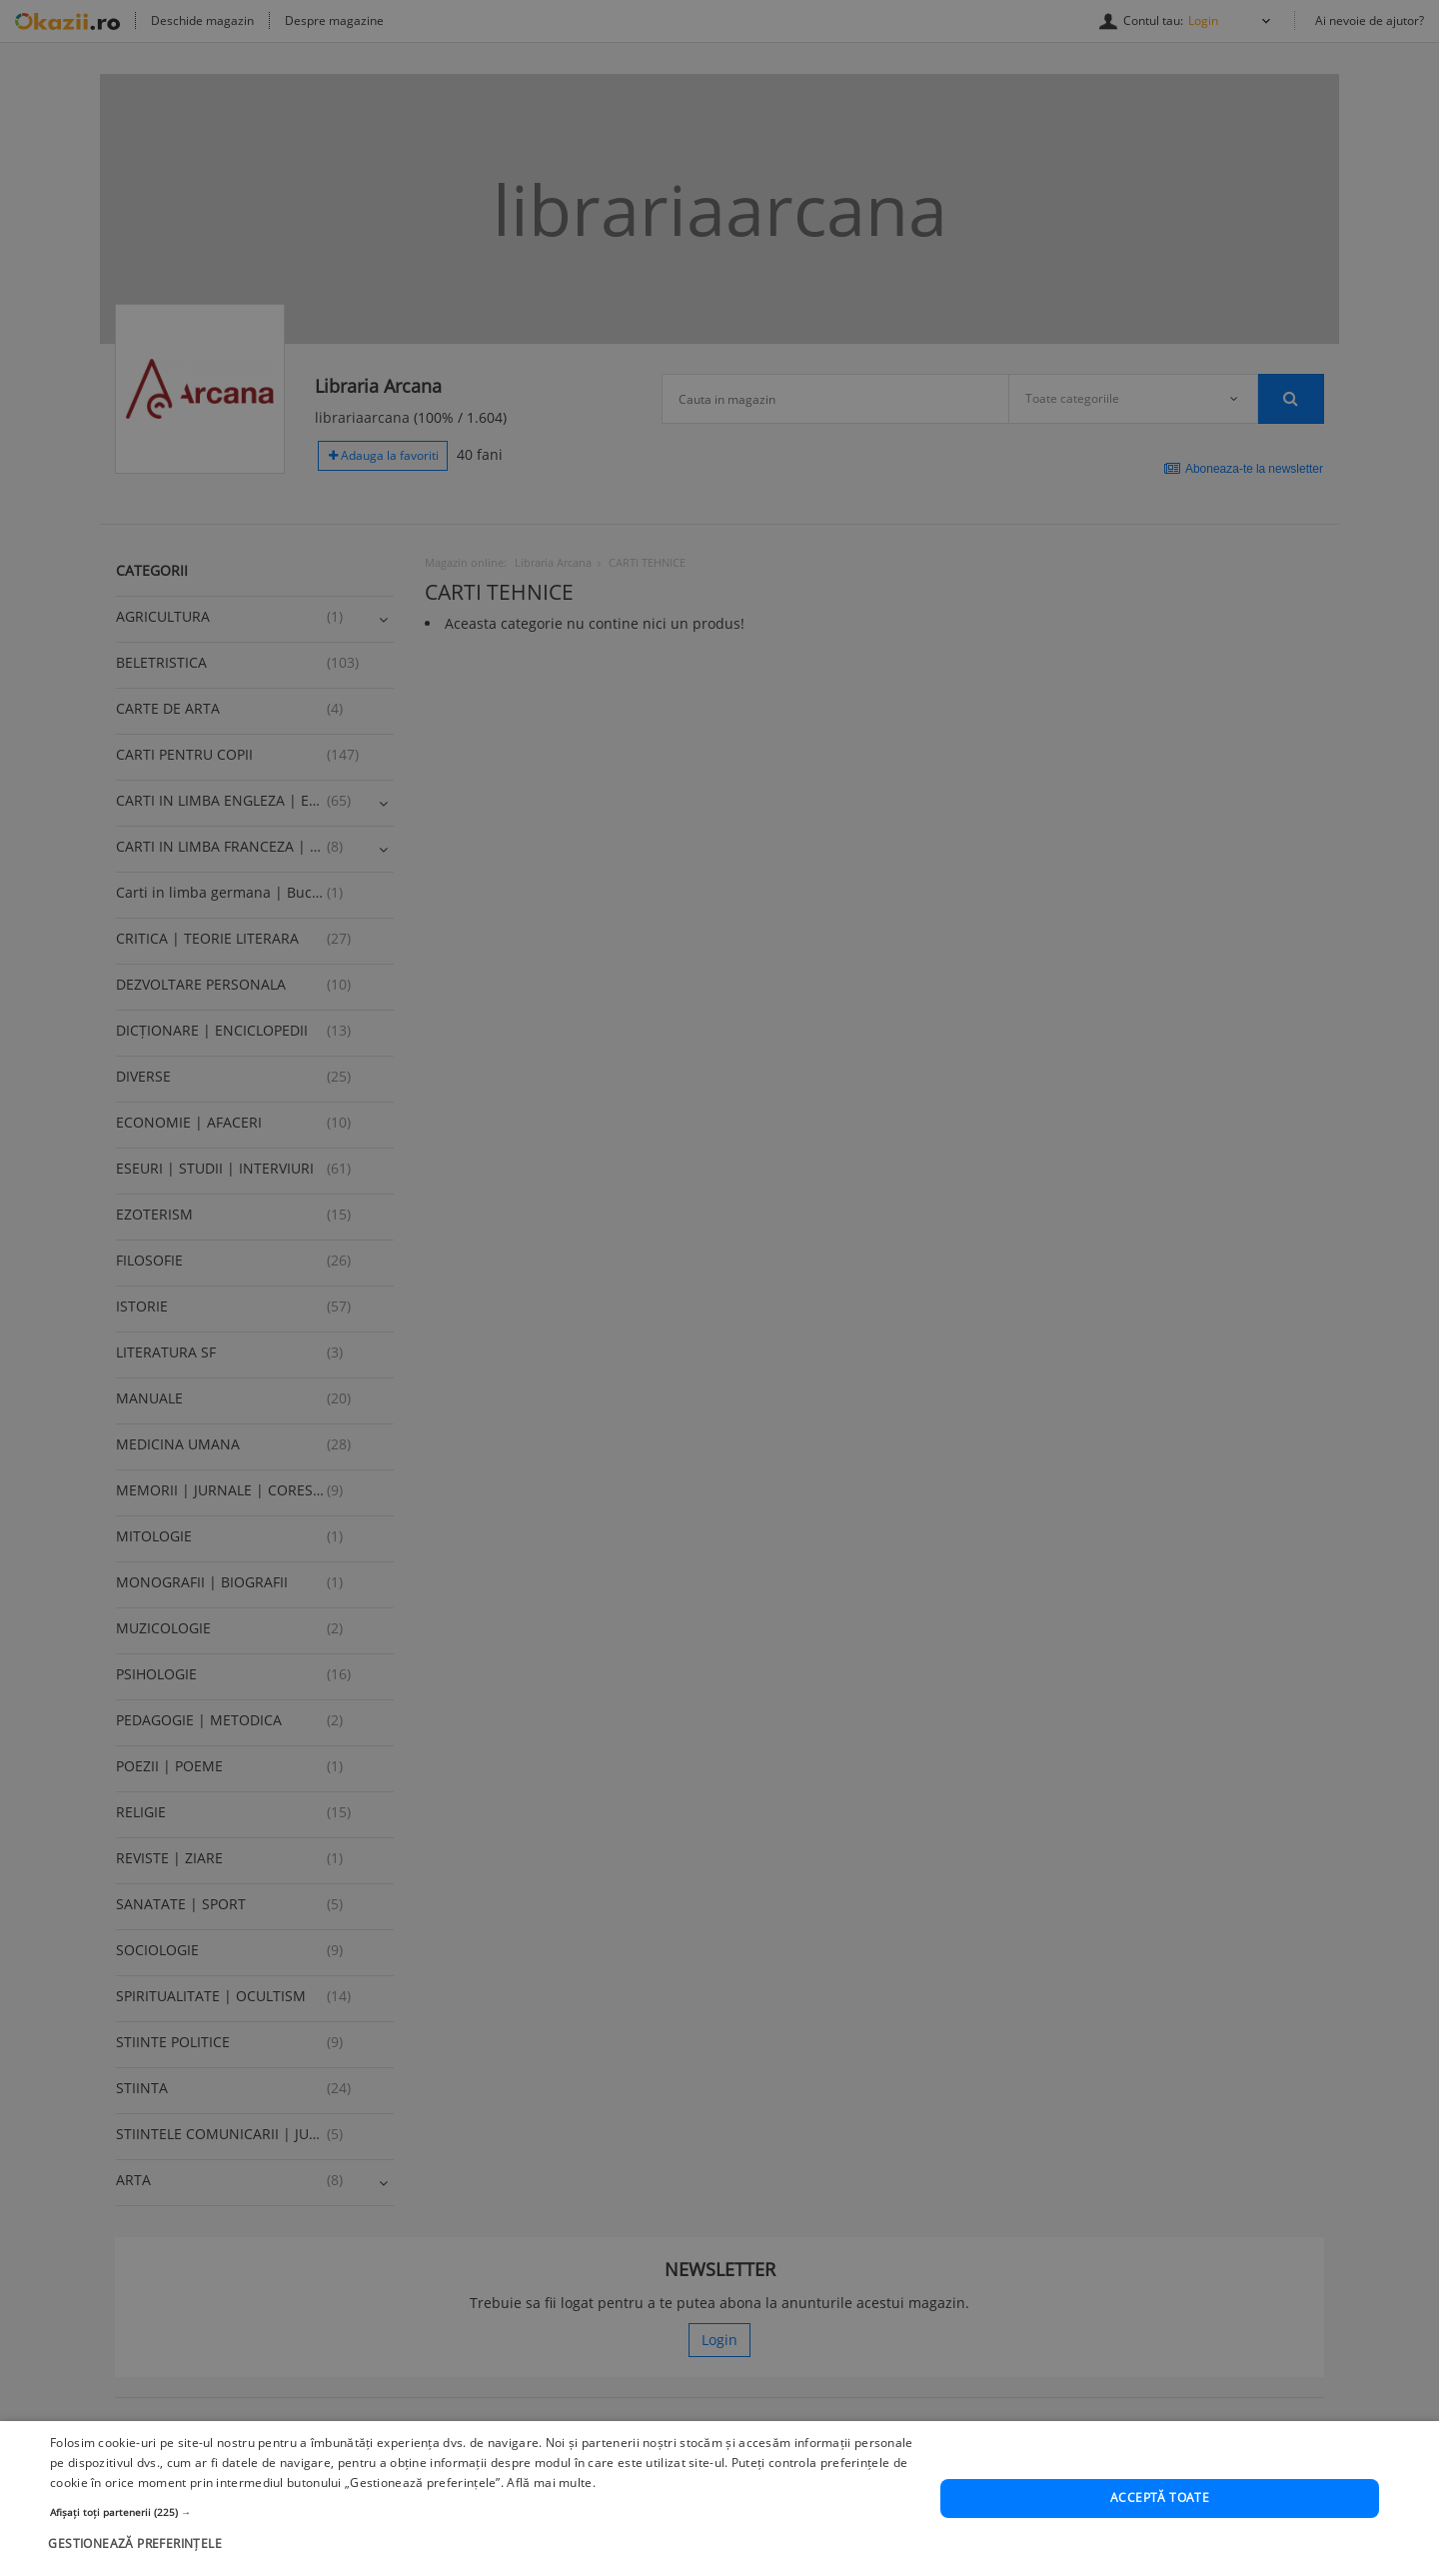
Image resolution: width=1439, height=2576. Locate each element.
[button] (482, 2558)
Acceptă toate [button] (1159, 2544)
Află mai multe (549, 2529)
